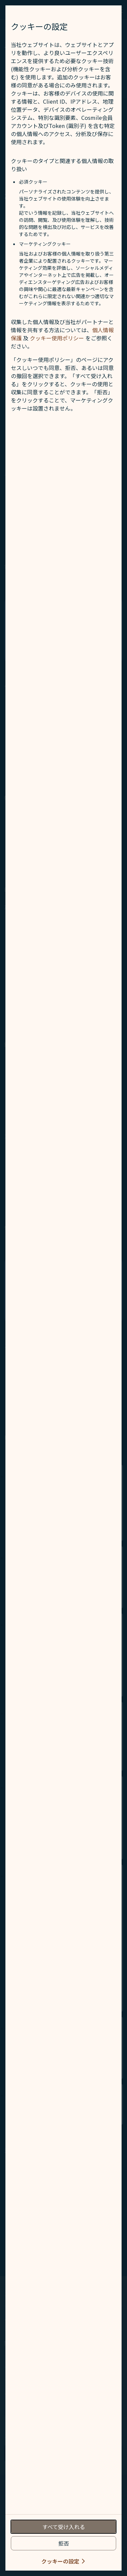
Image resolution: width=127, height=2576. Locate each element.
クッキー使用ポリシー (57, 338)
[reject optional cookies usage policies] (63, 2543)
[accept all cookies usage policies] (63, 2526)
